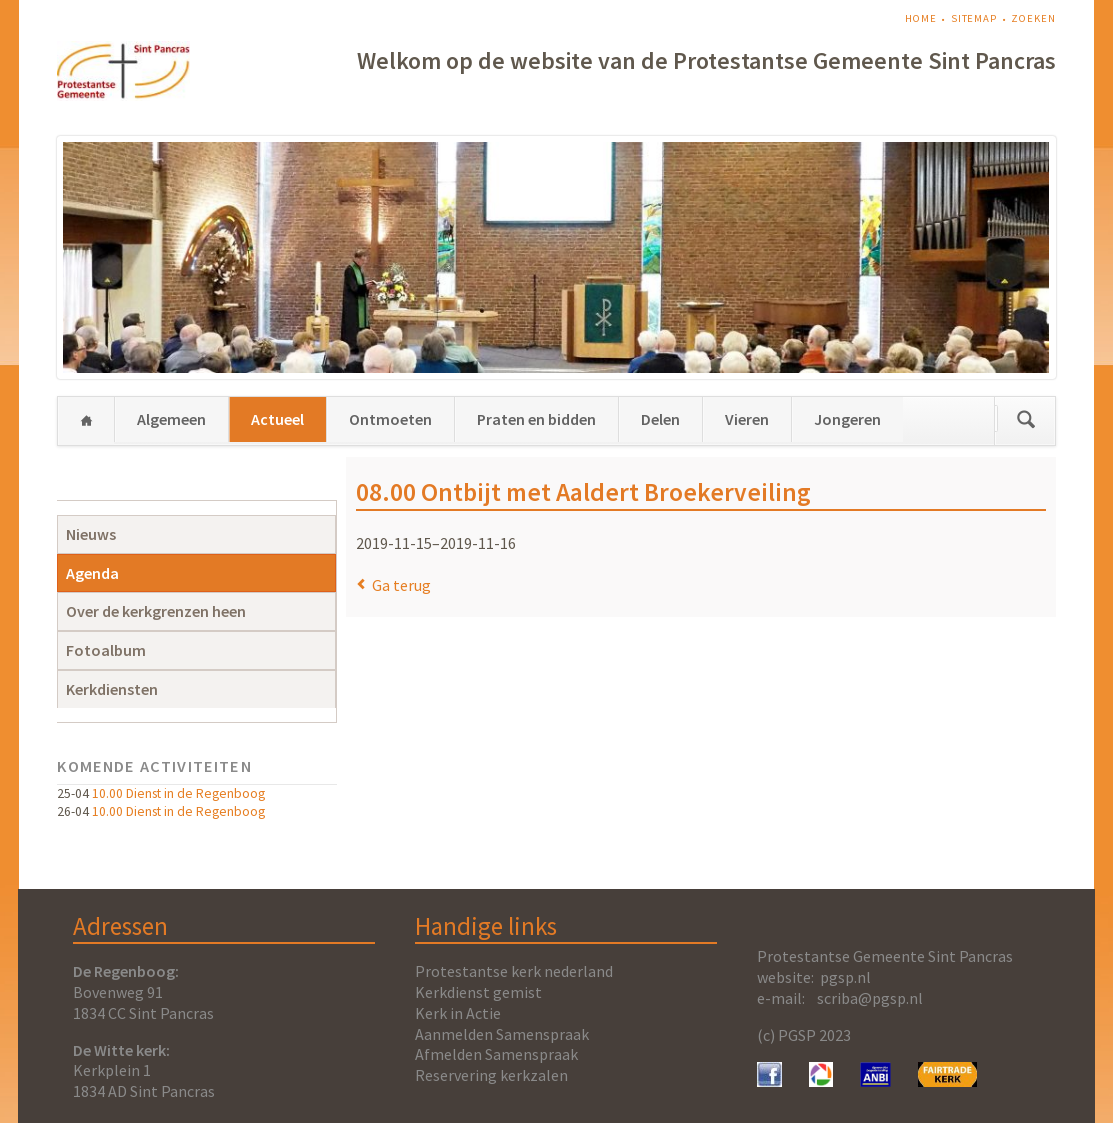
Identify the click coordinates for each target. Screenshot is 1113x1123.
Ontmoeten (390, 419)
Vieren (747, 419)
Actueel (277, 419)
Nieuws (91, 534)
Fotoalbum (106, 650)
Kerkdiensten (112, 689)
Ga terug (401, 585)
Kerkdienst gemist (478, 992)
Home (921, 18)
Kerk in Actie (458, 1013)
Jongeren (847, 419)
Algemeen (171, 419)
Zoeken (1033, 18)
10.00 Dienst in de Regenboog (178, 793)
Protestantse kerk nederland (514, 971)
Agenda (92, 573)
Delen (660, 419)
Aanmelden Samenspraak (502, 1034)
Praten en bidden (536, 419)
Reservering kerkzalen (491, 1075)
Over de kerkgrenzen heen (156, 611)
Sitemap (974, 18)
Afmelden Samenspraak (496, 1054)
